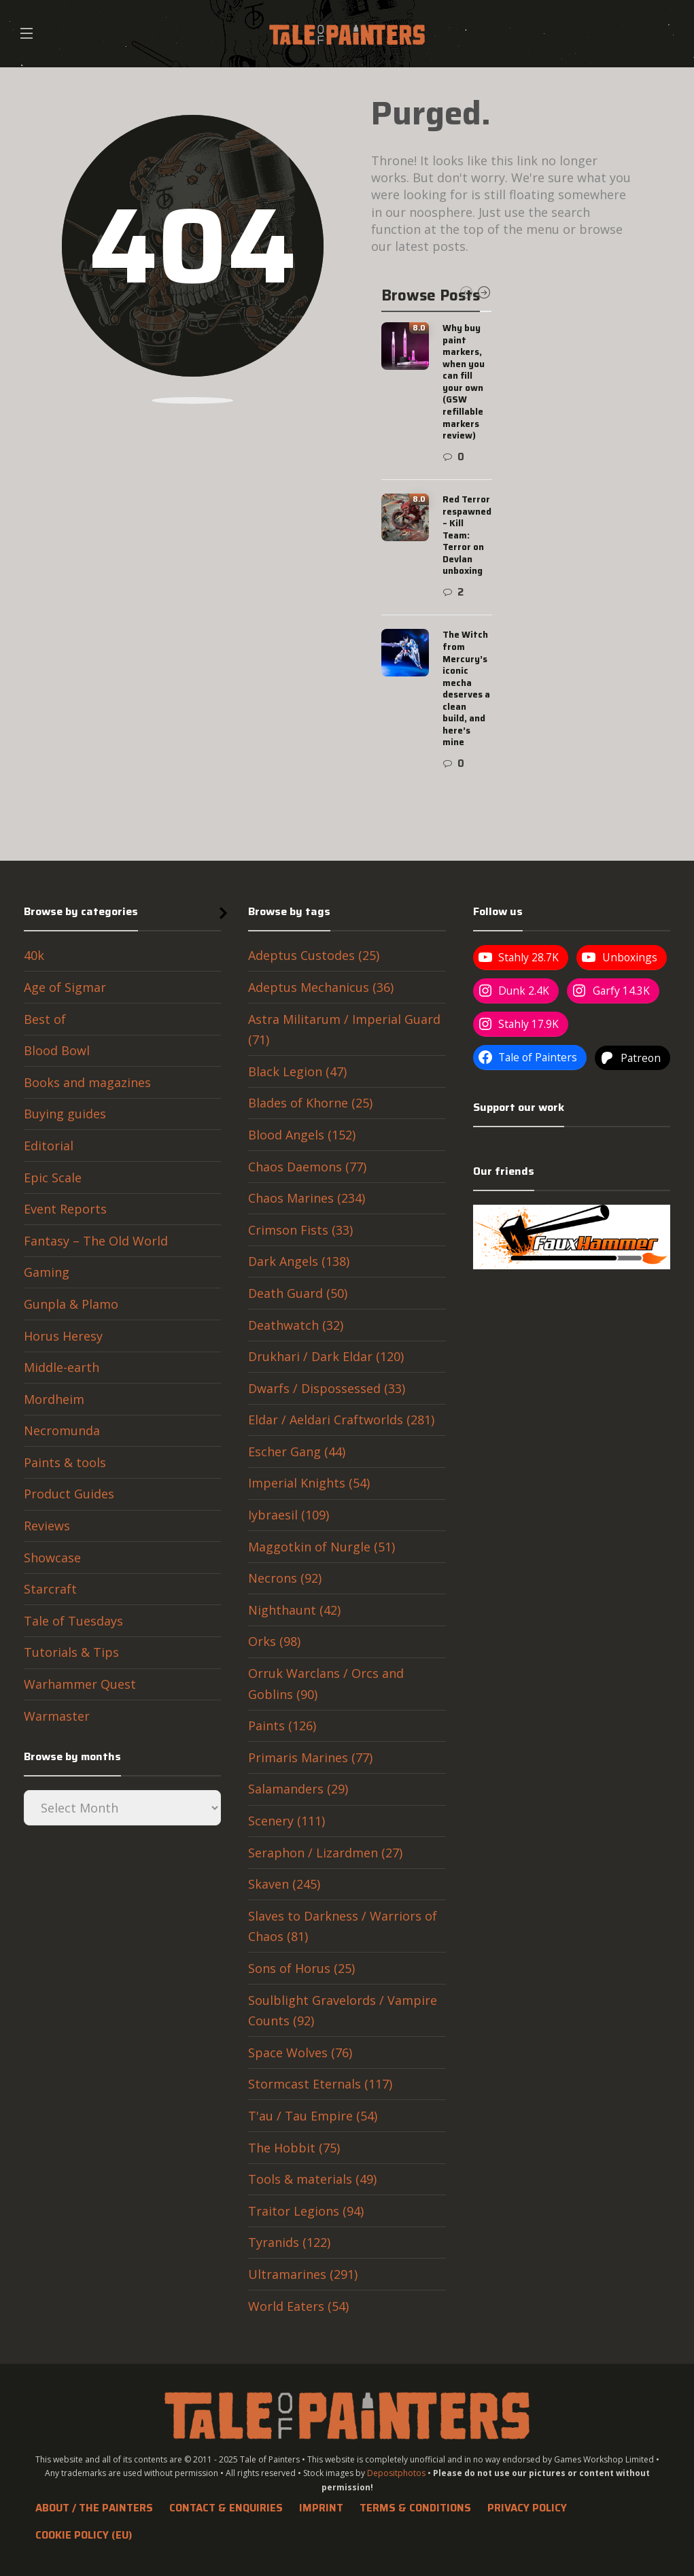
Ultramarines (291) (303, 2274)
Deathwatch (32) (295, 1325)
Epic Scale (53, 1177)
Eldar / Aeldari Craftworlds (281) (341, 1419)
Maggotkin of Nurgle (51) (321, 1547)
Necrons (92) (285, 1578)
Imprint (321, 2508)
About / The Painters (94, 2508)
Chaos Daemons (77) (307, 1166)
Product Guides (69, 1494)
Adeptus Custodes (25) (313, 955)
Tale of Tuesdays (73, 1621)
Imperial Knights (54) (309, 1483)
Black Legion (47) (297, 1071)
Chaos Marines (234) (306, 1198)
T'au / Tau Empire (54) (312, 2116)
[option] (436, 547)
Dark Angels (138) (298, 1261)
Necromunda (62, 1430)
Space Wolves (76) (300, 2052)
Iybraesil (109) (288, 1515)
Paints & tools (65, 1462)
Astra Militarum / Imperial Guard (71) (344, 1029)
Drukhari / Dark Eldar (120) (326, 1356)
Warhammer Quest (80, 1684)
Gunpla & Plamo (71, 1304)
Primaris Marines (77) (310, 1757)
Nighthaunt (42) (294, 1610)
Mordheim (54, 1399)
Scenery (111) (286, 1821)
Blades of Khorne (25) (310, 1103)
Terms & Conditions (415, 2508)
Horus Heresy (63, 1336)
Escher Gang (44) (296, 1451)
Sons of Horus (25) (301, 1968)
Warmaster (57, 1716)
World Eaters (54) (298, 2306)
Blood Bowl (57, 1050)
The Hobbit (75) (294, 2148)
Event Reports (65, 1209)
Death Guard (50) (297, 1293)
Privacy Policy (527, 2508)
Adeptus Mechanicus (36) (321, 987)
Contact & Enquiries (226, 2508)
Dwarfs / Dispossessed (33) (326, 1388)
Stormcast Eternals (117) (320, 2084)
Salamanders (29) (298, 1789)
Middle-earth (61, 1367)
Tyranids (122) (289, 2242)
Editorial (48, 1145)
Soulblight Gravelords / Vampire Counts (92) (342, 2010)
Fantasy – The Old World (96, 1241)
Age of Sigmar (65, 987)
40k (34, 955)
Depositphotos (396, 2473)
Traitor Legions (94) (306, 2211)
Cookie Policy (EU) (83, 2535)
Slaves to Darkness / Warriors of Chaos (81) (342, 1926)
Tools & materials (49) (312, 2179)
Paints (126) (282, 1725)
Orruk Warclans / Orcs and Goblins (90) (326, 1683)
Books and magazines (87, 1082)
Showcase (52, 1557)
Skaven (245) (284, 1884)
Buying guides (65, 1113)
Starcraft (50, 1589)
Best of (45, 1019)
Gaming (46, 1272)
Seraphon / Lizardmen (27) (325, 1852)
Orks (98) (274, 1641)
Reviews (47, 1525)
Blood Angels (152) (301, 1135)
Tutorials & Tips (71, 1652)
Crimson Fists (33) (300, 1230)
